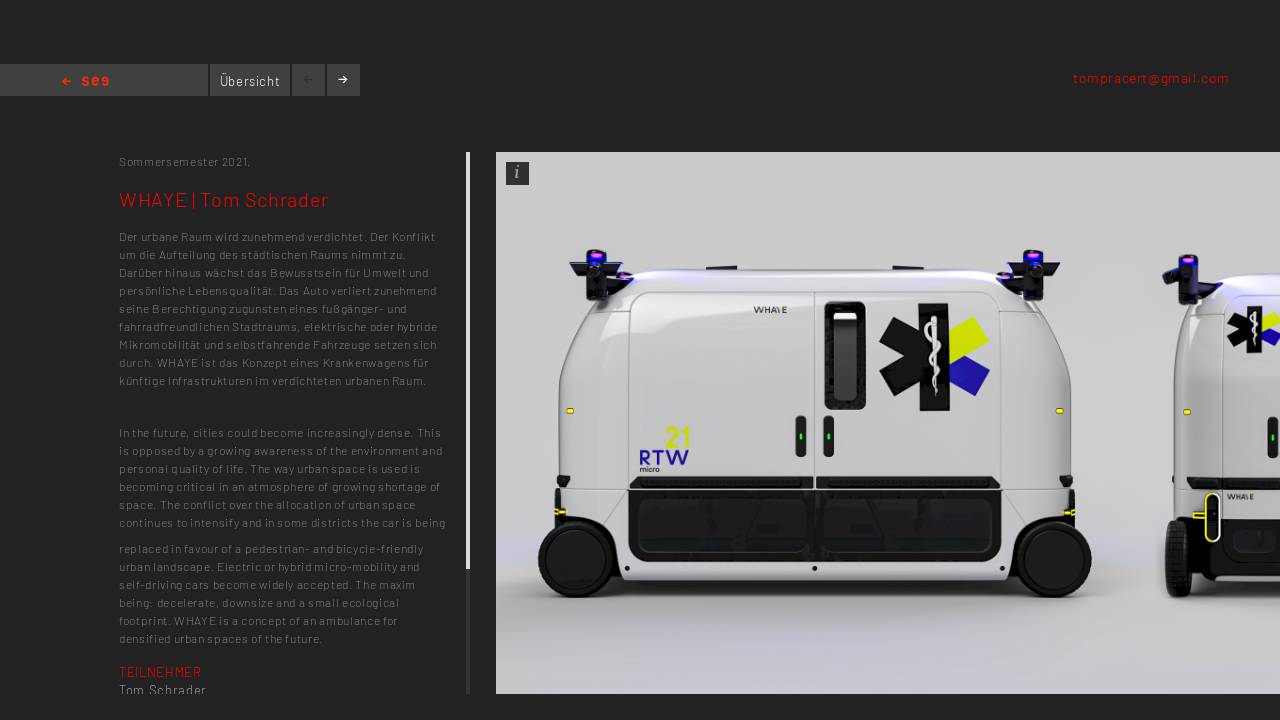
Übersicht (250, 81)
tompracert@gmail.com (1151, 77)
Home (85, 82)
